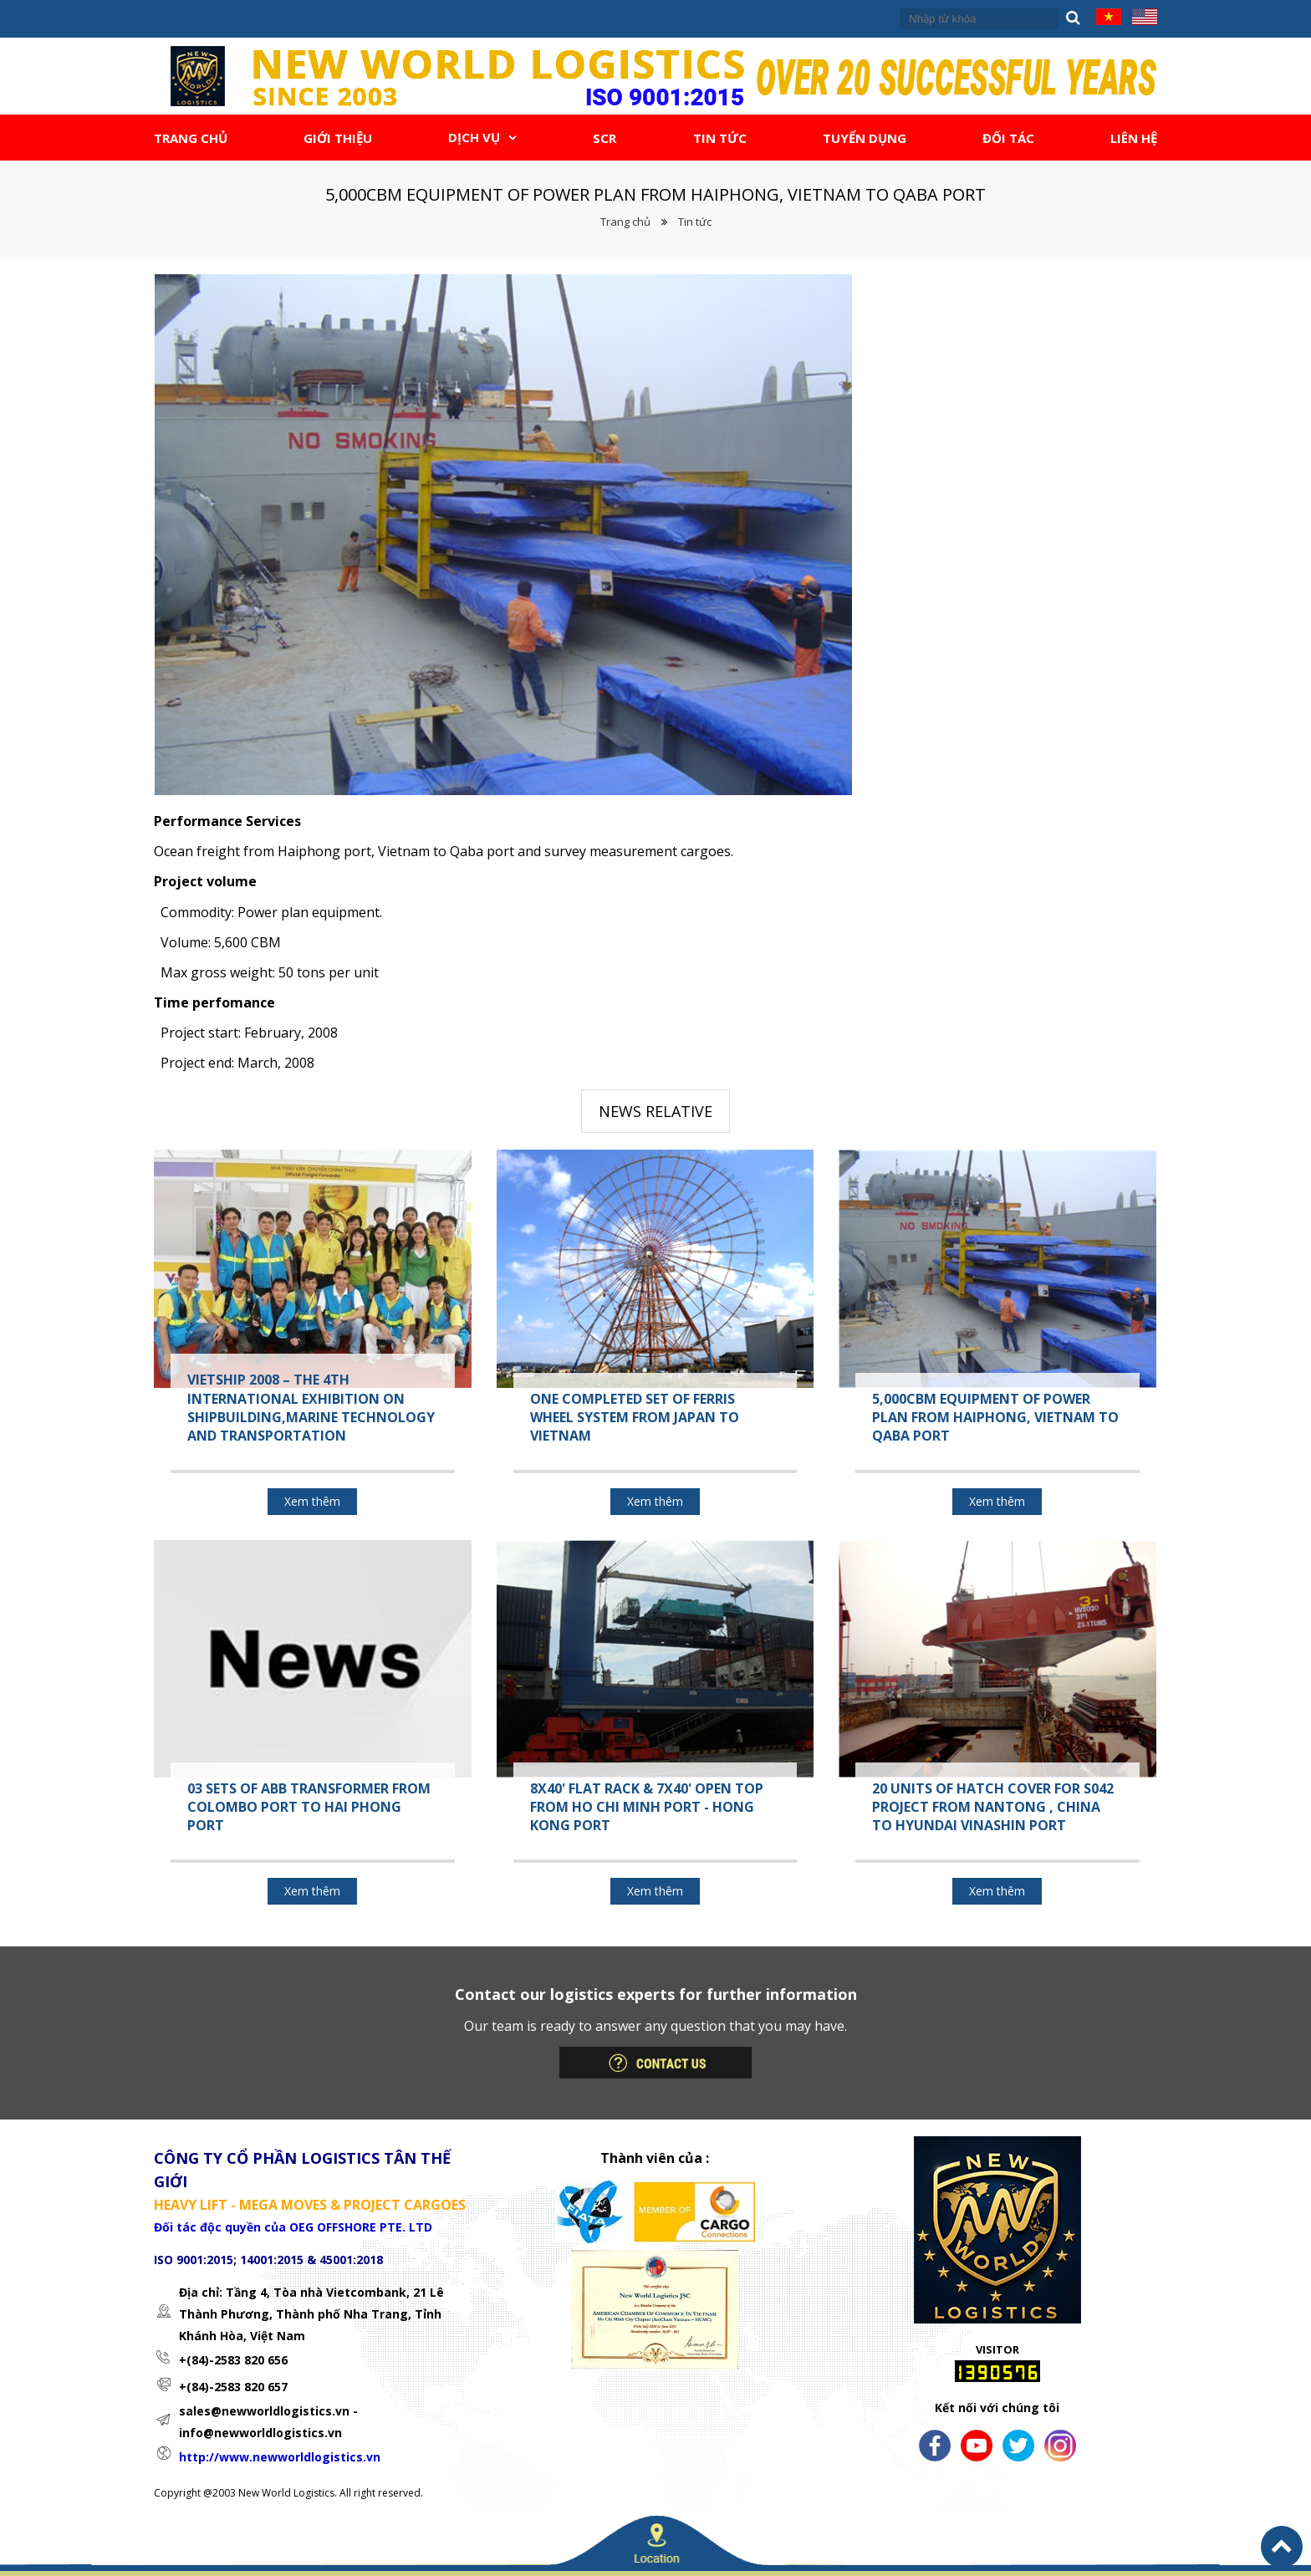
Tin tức (695, 221)
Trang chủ (625, 221)
